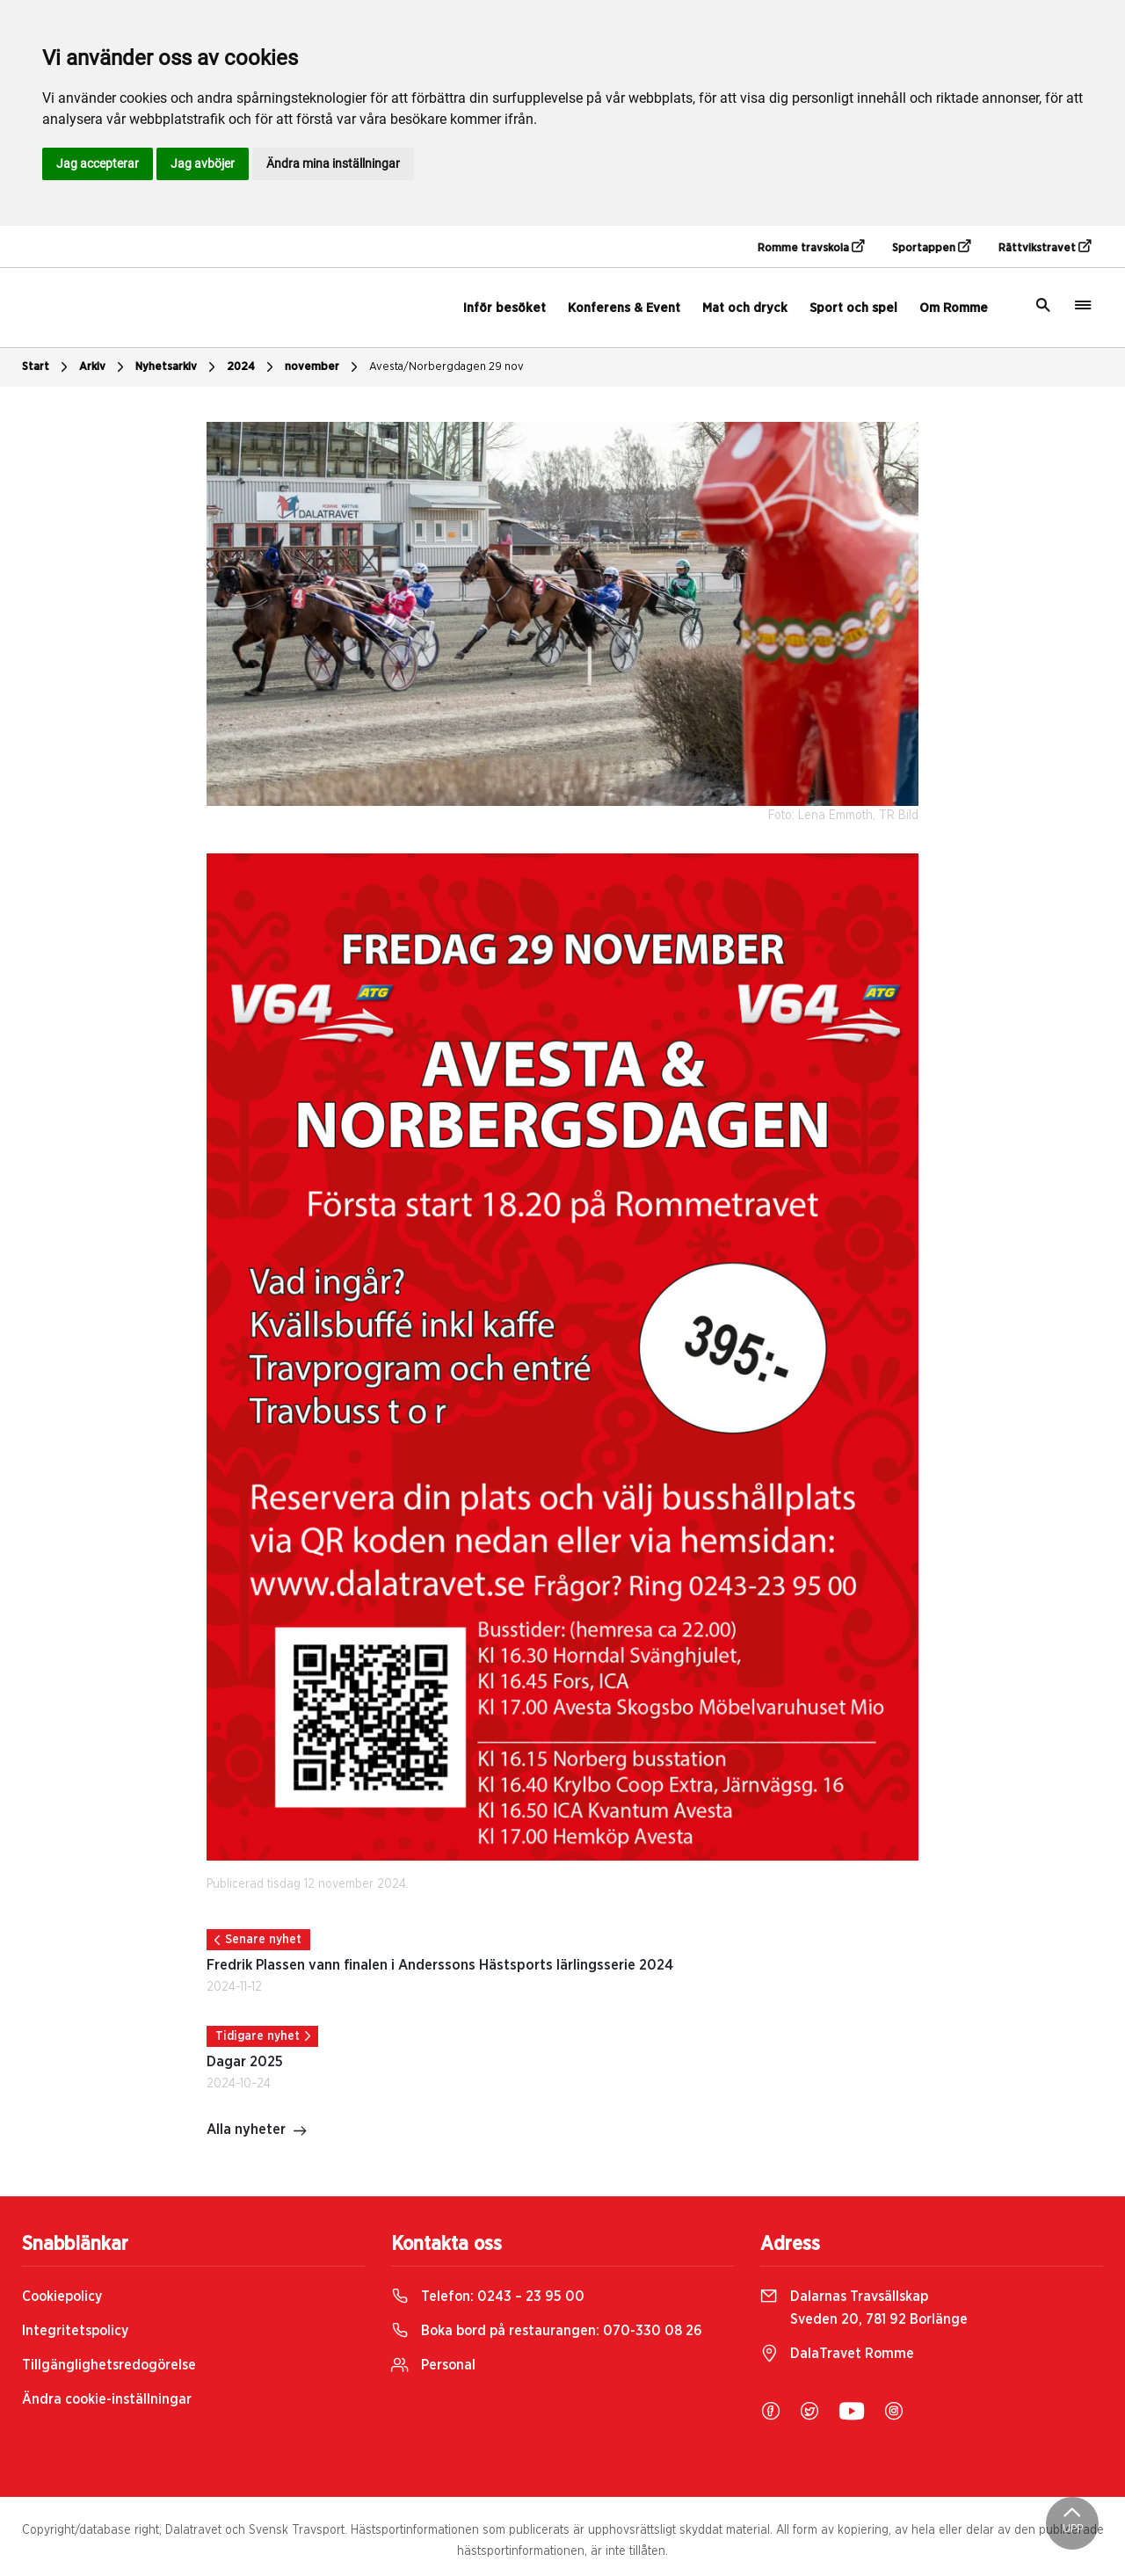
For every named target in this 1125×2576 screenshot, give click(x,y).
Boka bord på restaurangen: (546, 2330)
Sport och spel (853, 308)
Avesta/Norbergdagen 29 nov (446, 367)
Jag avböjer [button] (203, 163)
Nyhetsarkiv (177, 367)
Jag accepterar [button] (97, 163)
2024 (252, 367)
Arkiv (103, 367)
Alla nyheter (257, 2131)
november (323, 367)
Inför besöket (504, 308)
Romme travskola (811, 247)
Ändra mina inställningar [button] (333, 163)
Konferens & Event (624, 308)
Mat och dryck (745, 308)
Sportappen (931, 247)
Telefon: (487, 2296)
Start (47, 367)
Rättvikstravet (1044, 247)
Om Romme (953, 308)
